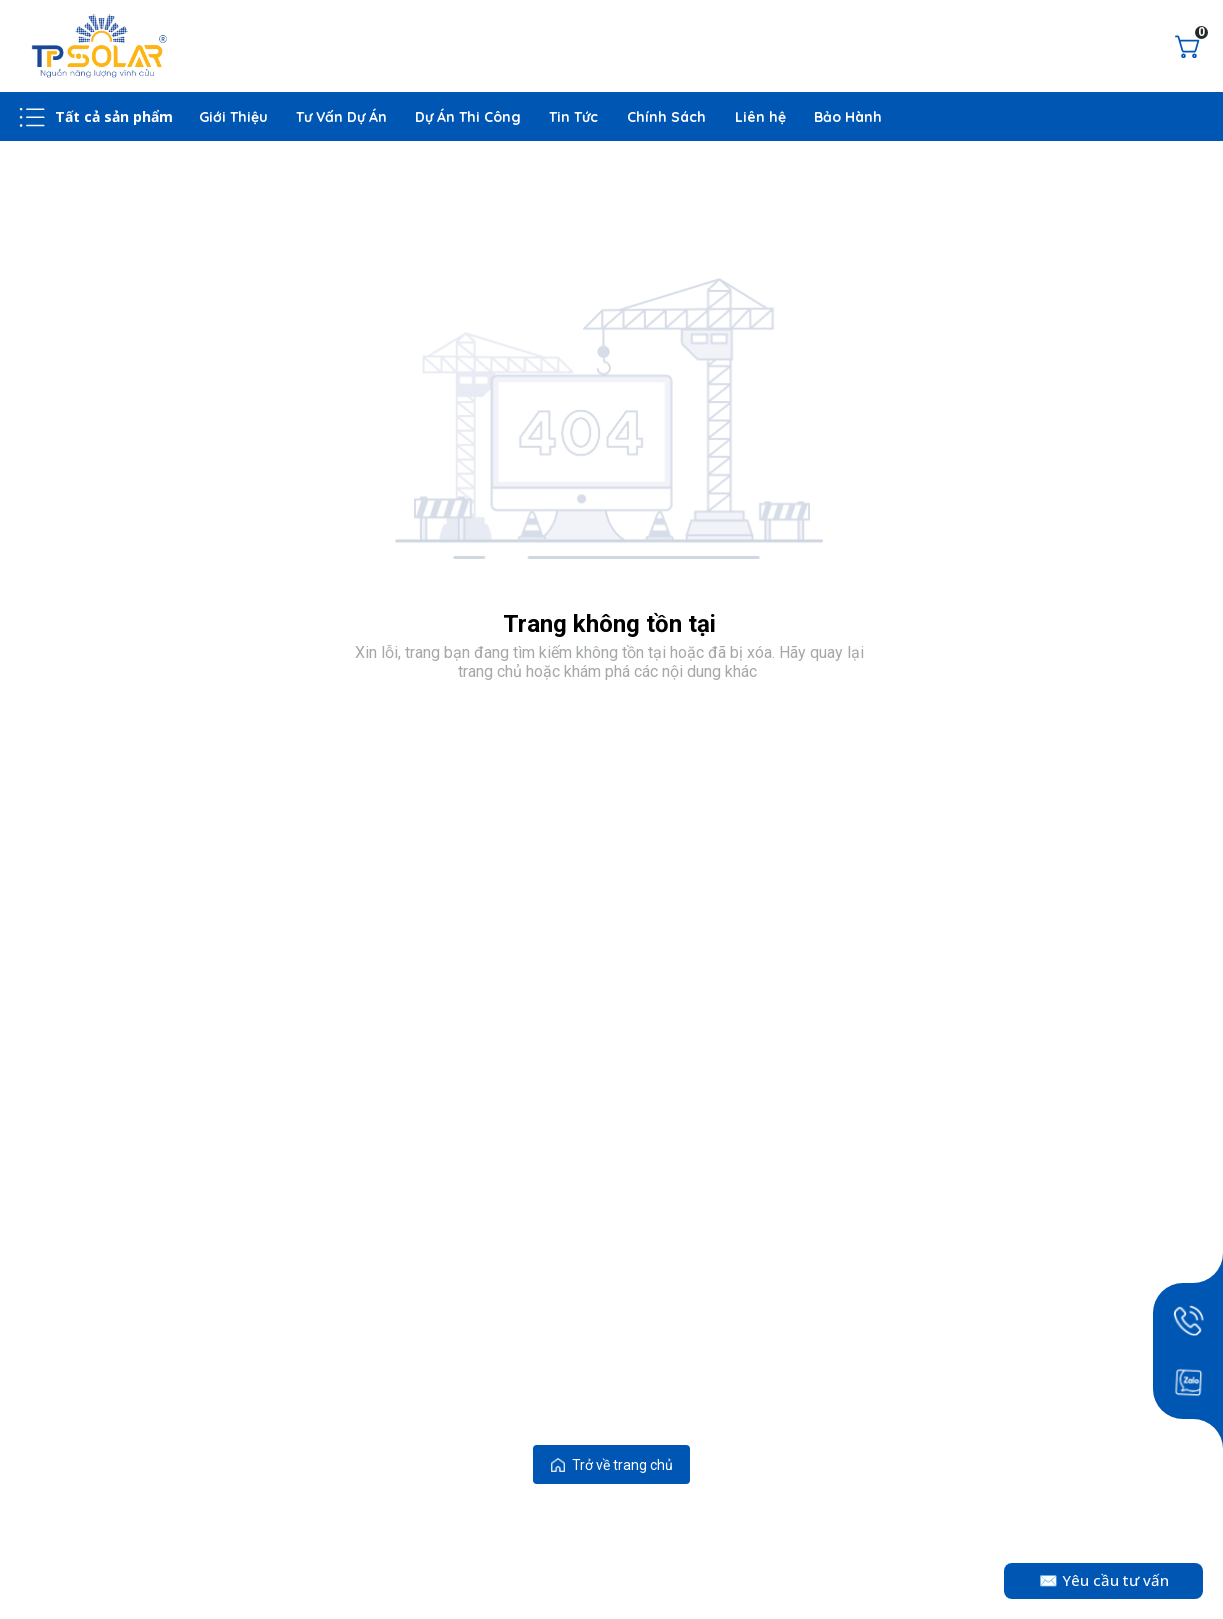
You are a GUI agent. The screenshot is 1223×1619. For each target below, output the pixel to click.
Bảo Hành (848, 117)
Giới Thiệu (233, 117)
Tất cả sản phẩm (114, 116)
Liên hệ (760, 117)
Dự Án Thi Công (468, 117)
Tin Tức (574, 117)
